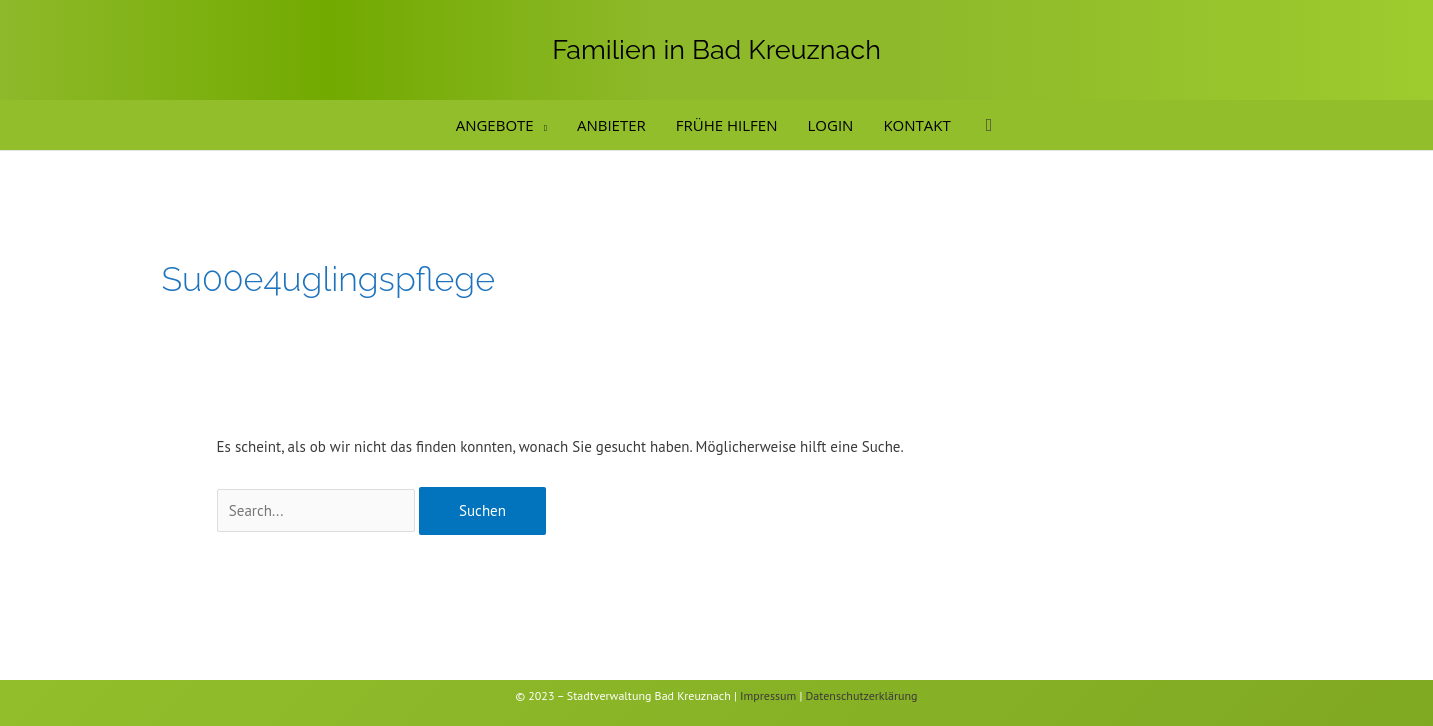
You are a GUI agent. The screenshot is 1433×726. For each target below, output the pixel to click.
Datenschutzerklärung (862, 695)
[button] (989, 125)
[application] (540, 125)
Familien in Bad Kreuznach (716, 49)
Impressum (768, 695)
